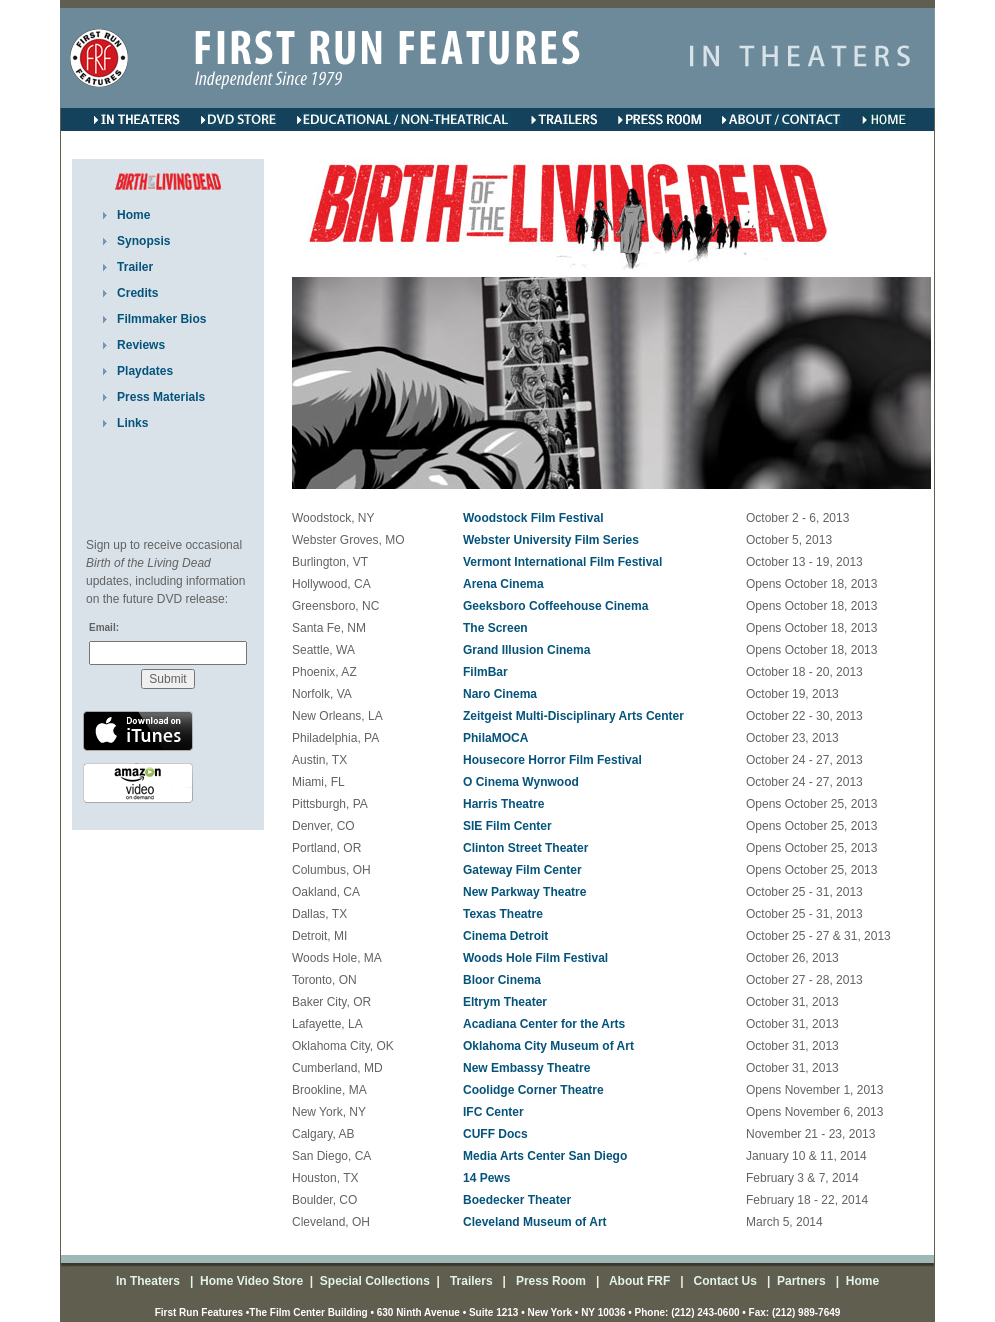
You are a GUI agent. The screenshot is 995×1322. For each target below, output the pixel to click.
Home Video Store (251, 1281)
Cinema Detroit (505, 936)
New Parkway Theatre (524, 892)
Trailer (135, 267)
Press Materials (161, 397)
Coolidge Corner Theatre (533, 1090)
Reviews (141, 345)
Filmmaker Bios (161, 319)
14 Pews (486, 1178)
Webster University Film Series (551, 540)
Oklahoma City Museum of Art (548, 1046)
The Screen (495, 628)
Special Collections (372, 1281)
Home (133, 215)
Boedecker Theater (517, 1200)
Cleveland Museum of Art (535, 1222)
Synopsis (143, 241)
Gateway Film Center (522, 870)
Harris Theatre (503, 804)
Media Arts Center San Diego (545, 1156)
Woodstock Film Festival (533, 518)
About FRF (638, 1281)
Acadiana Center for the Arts (544, 1024)
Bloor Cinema (502, 980)
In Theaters (149, 1281)
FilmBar (485, 672)
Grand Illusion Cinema (526, 650)
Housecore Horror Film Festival (552, 760)
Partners (800, 1281)
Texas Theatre (503, 914)
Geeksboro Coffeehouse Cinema (555, 606)
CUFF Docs (495, 1134)
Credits (137, 293)
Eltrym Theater (505, 1002)
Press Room (547, 1281)
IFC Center (493, 1112)
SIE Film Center (507, 826)
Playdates (145, 371)
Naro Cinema (500, 694)
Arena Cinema (503, 584)
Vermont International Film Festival (562, 562)
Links (132, 423)
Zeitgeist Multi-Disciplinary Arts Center (573, 716)
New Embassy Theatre (526, 1068)
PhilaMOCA (495, 738)
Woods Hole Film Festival (535, 958)
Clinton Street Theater (525, 848)
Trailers (473, 1281)
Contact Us (723, 1281)
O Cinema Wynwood (521, 782)
